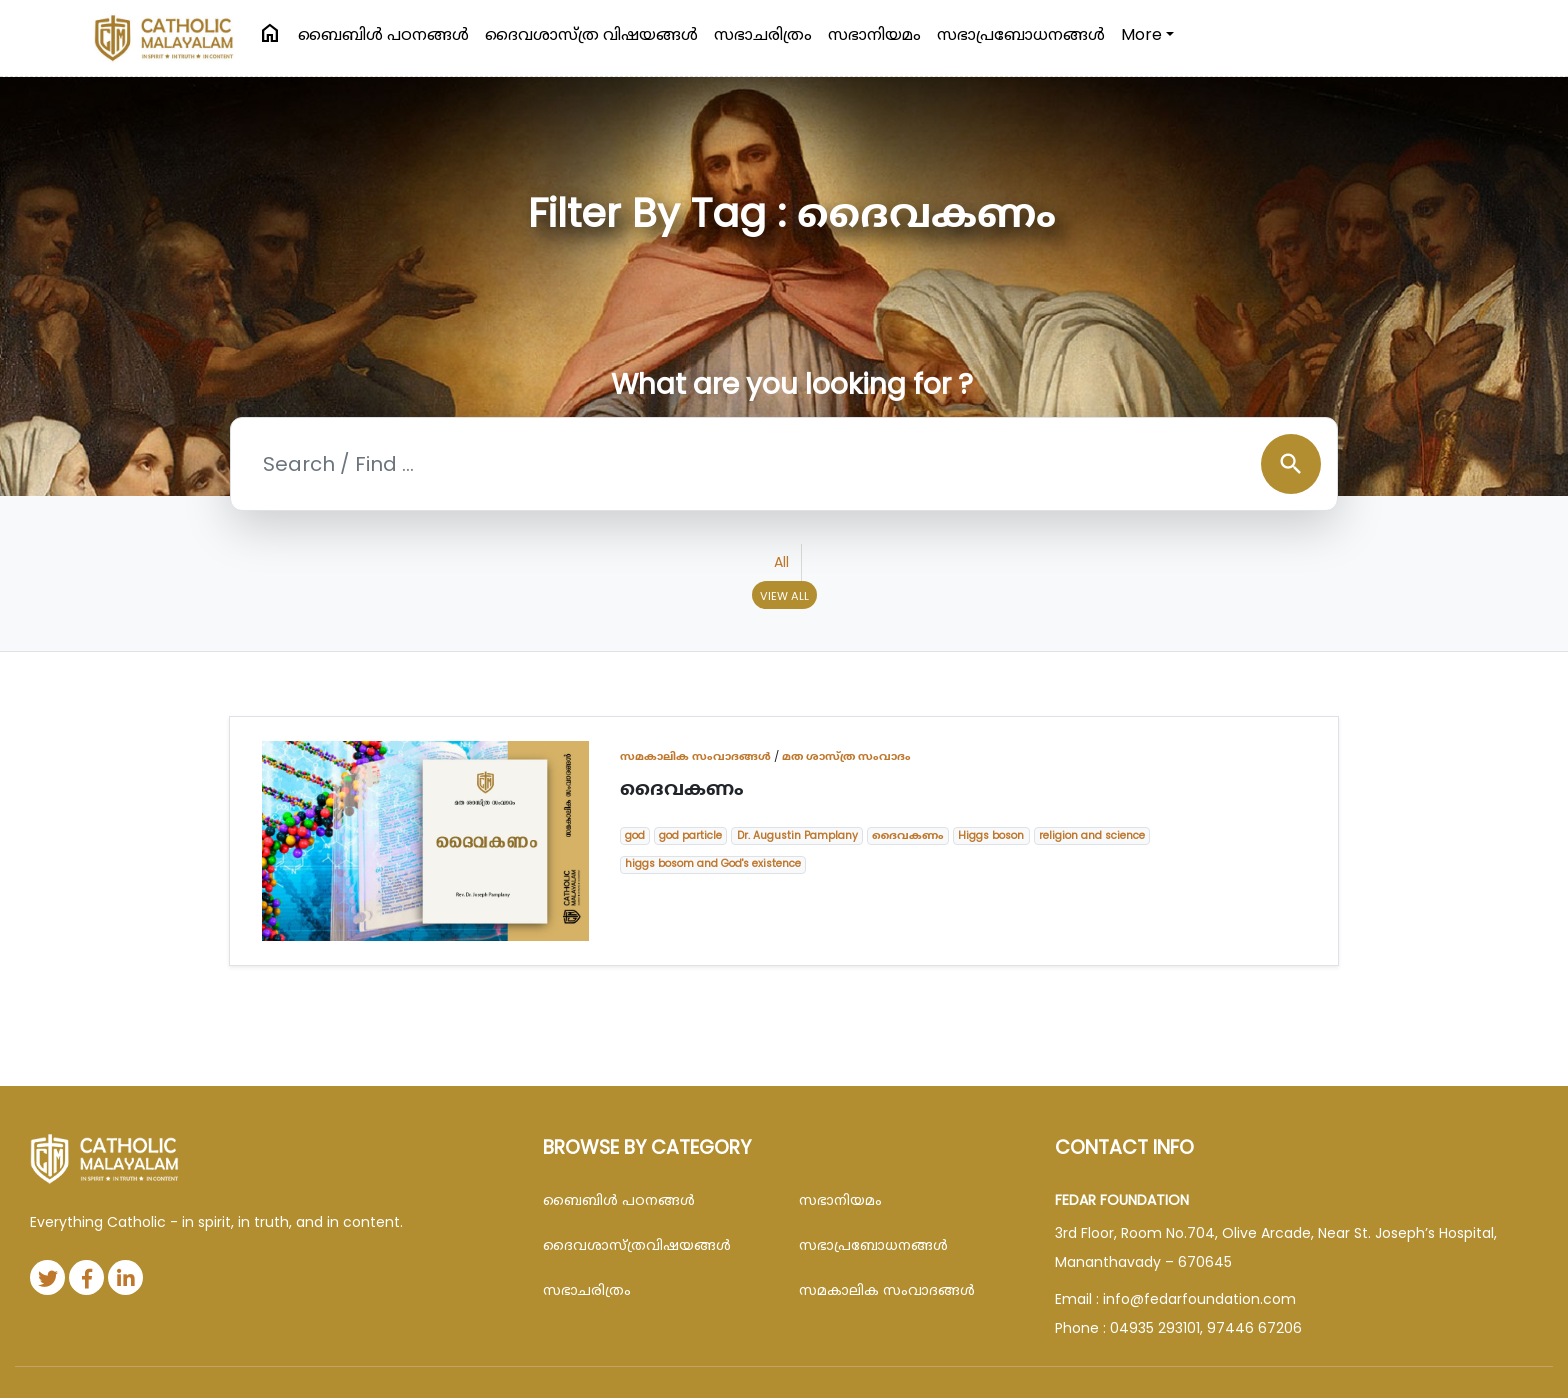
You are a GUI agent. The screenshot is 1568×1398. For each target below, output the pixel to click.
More (1141, 34)
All (781, 562)
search (1291, 464)
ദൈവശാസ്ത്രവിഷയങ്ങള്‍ (637, 1245)
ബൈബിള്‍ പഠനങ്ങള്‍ (383, 34)
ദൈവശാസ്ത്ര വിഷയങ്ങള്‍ (591, 34)
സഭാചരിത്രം (763, 34)
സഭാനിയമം (874, 34)
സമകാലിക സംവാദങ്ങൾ (695, 756)
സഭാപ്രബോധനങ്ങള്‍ (1021, 34)
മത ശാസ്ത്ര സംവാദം (846, 756)
